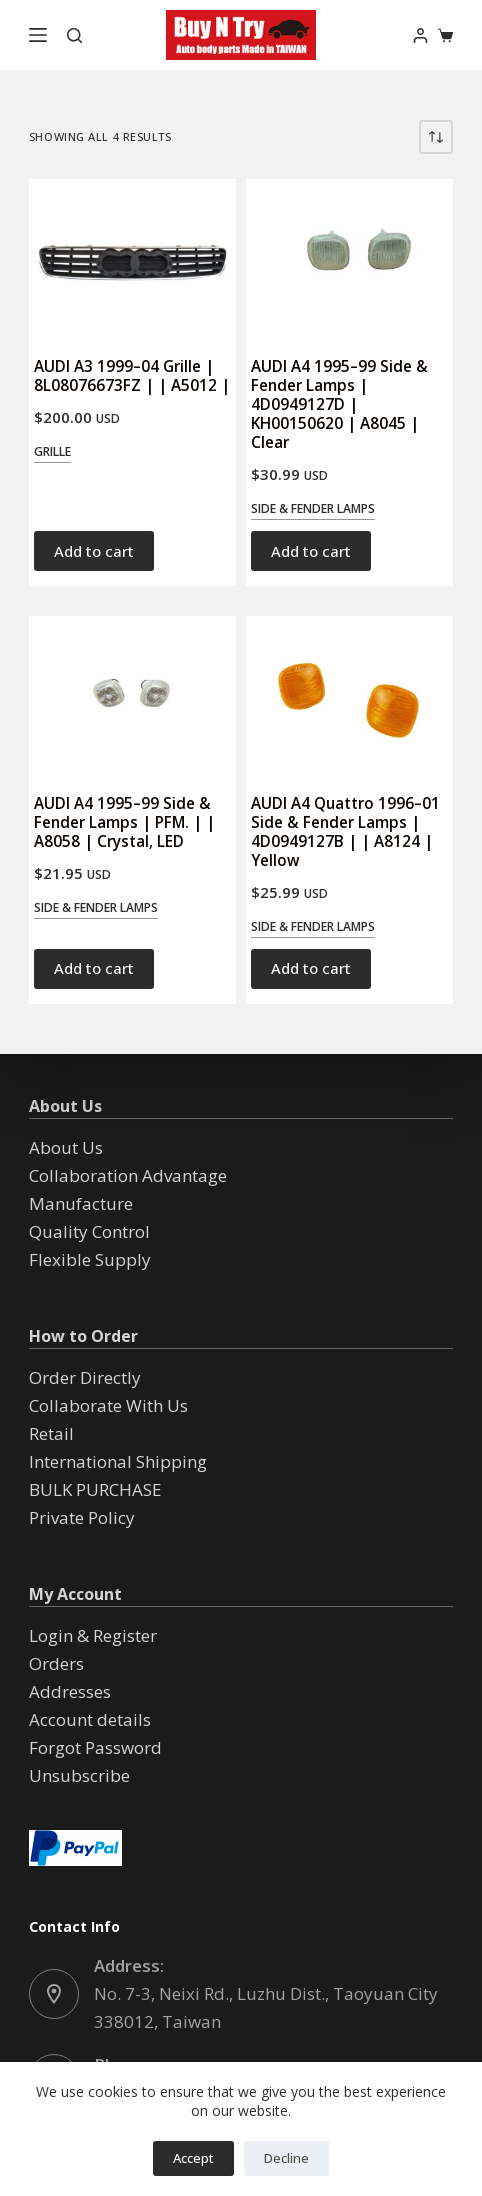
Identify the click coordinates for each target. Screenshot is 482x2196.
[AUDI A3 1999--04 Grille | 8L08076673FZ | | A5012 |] (132, 258)
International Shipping (118, 1461)
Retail (51, 1433)
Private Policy (82, 1517)
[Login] (420, 35)
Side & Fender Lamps (313, 508)
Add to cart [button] (94, 551)
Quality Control (89, 1231)
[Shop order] (436, 137)
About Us (66, 1147)
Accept (193, 2158)
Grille (52, 451)
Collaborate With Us (108, 1405)
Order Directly (85, 1377)
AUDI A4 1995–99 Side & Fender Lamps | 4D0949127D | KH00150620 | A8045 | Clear (339, 404)
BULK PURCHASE (95, 1489)
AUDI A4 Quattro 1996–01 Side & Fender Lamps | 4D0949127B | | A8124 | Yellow (345, 831)
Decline (286, 2158)
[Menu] (38, 35)
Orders (56, 1663)
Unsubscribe (79, 1775)
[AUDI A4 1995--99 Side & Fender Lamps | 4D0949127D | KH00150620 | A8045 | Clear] (349, 258)
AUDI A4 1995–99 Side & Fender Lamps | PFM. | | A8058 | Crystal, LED (124, 822)
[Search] (74, 35)
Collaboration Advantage (128, 1175)
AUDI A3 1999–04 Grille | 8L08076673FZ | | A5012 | (132, 375)
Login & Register (93, 1635)
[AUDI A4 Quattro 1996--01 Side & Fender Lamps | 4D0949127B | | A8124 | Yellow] (349, 695)
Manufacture (81, 1203)
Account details (90, 1719)
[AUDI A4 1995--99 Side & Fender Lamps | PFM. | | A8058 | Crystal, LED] (132, 695)
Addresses (70, 1691)
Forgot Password (95, 1747)
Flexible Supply (90, 1259)
